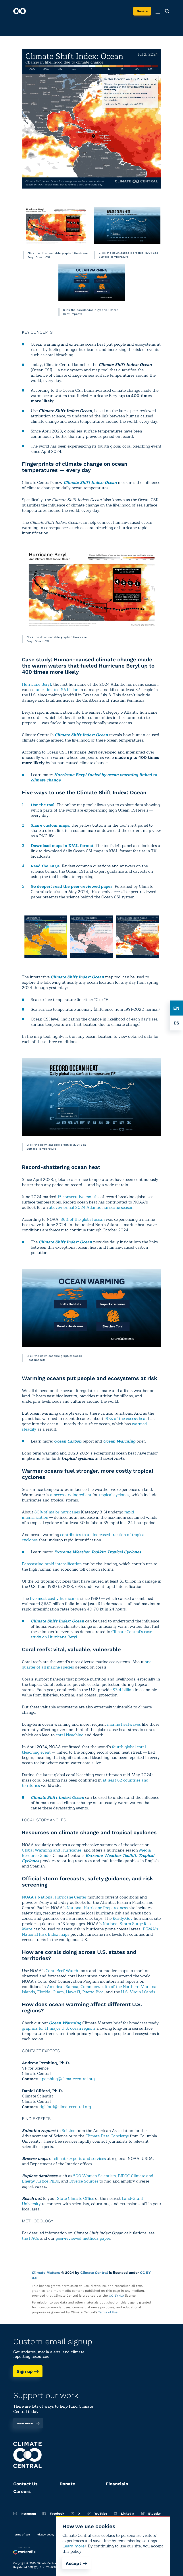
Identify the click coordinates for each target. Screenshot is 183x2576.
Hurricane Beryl (36, 684)
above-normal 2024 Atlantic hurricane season (91, 1207)
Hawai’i (73, 1992)
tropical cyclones (114, 1494)
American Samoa (62, 1986)
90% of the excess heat (125, 1418)
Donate (142, 11)
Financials (117, 2483)
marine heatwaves (124, 1724)
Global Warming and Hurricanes (51, 1850)
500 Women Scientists (94, 2176)
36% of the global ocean (83, 1219)
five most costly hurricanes (54, 1598)
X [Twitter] (75, 2513)
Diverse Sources (83, 2181)
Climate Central (94, 2272)
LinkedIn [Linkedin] (124, 2513)
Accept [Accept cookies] (77, 2563)
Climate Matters (46, 2272)
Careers (22, 2491)
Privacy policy (45, 2534)
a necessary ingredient (70, 1494)
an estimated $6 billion (57, 689)
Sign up (28, 2371)
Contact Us (25, 2483)
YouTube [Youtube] (97, 2513)
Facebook (53, 2513)
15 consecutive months (78, 1197)
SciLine (68, 2130)
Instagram (24, 2513)
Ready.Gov (123, 1918)
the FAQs (30, 2238)
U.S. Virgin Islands (138, 1992)
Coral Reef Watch (62, 1970)
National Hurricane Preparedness (97, 1907)
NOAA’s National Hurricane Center (54, 1897)
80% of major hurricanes (57, 1512)
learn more (74, 2546)
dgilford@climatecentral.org (66, 2106)
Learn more (27, 2423)
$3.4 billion (123, 1689)
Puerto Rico (93, 1992)
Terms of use (21, 2534)
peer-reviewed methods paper (83, 2238)
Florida (43, 1992)
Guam (58, 1992)
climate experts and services (80, 2158)
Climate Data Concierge (107, 2136)
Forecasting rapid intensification (52, 1564)
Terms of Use (108, 2312)
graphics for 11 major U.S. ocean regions (58, 2028)
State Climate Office (75, 2198)
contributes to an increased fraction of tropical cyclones (84, 1537)
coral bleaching (69, 1735)
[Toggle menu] (158, 11)
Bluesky (151, 2513)
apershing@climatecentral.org (67, 2079)
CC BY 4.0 (116, 2295)
